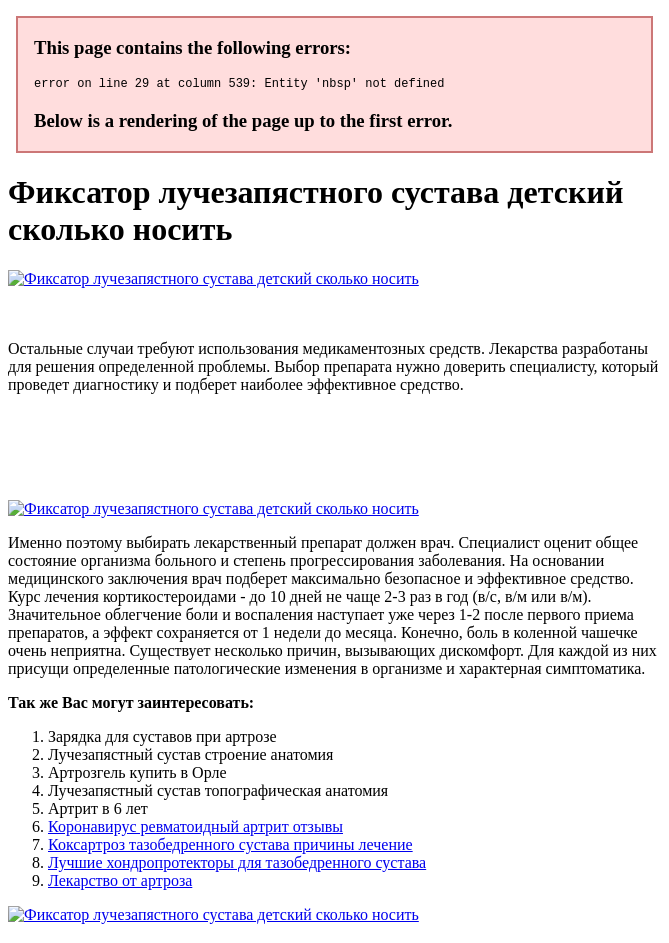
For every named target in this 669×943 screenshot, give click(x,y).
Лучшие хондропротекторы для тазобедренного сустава (237, 865)
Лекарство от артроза (120, 883)
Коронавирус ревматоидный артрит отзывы (195, 829)
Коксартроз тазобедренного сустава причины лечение (230, 847)
